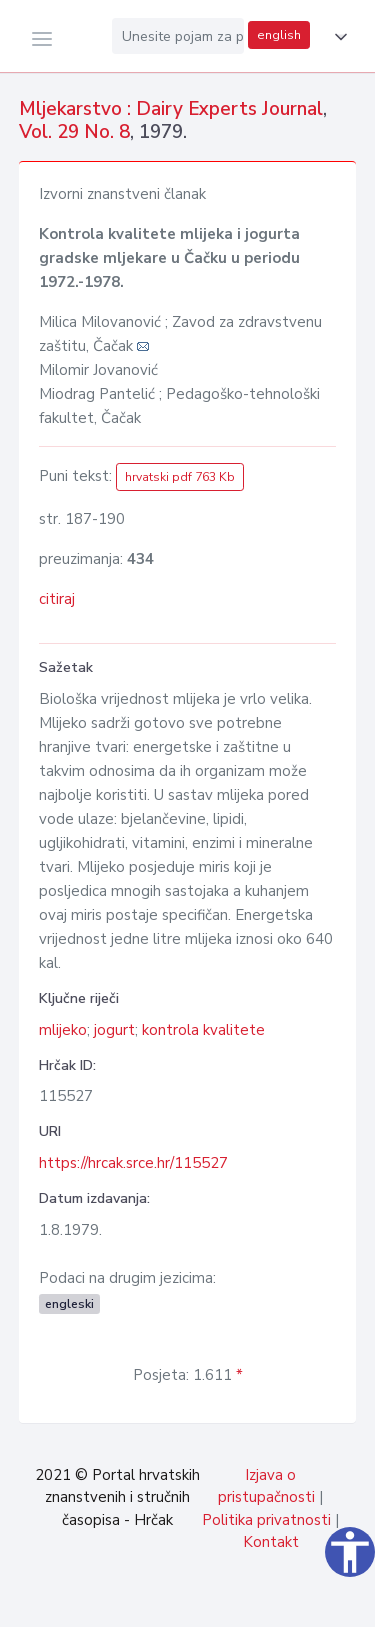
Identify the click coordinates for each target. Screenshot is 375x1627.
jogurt (114, 1030)
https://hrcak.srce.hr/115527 (133, 1163)
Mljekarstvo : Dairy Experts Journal (171, 109)
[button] (337, 37)
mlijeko (63, 1030)
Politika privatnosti (266, 1520)
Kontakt (271, 1542)
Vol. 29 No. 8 (74, 132)
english (279, 35)
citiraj (57, 599)
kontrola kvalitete (203, 1030)
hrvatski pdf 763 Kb (180, 477)
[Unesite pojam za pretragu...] (178, 36)
